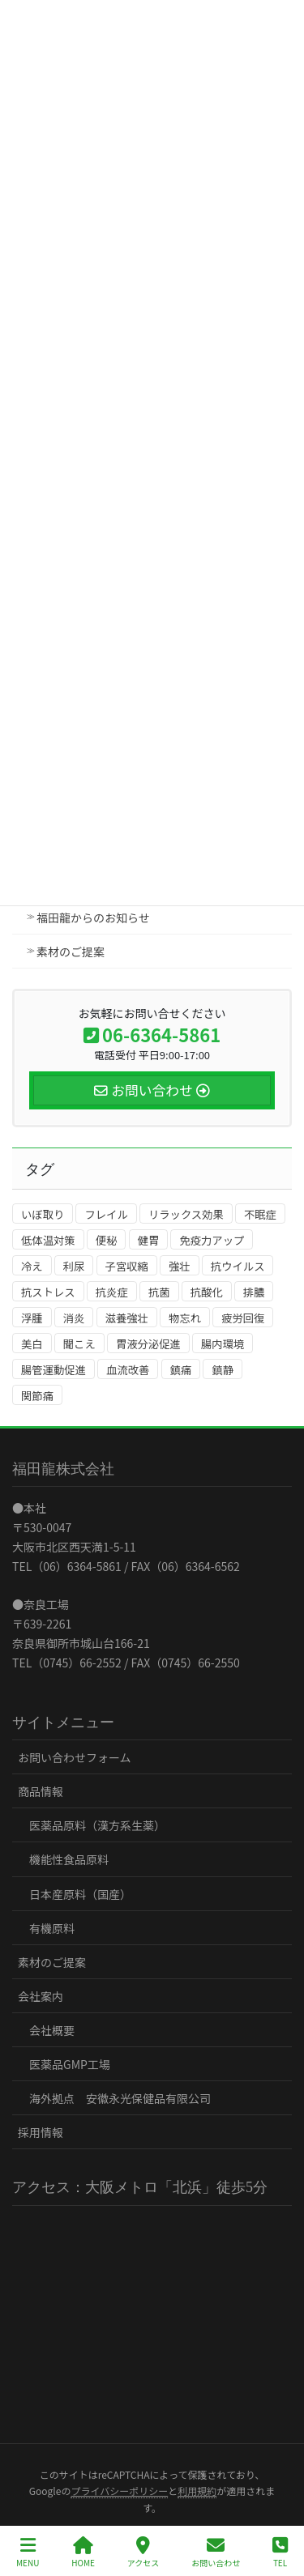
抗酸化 (207, 1292)
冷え (32, 1266)
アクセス (143, 2552)
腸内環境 (222, 1344)
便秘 (107, 1240)
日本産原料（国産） (80, 1894)
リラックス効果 (186, 1214)
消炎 (74, 1318)
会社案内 (40, 1996)
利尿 (74, 1266)
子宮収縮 (126, 1266)
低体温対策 (48, 1240)
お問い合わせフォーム (74, 1757)
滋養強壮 (126, 1318)
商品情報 (40, 1791)
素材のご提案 (70, 951)
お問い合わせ (215, 2552)
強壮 (180, 1266)
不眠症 (260, 1214)
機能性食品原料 (69, 1859)
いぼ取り (42, 1214)
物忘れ (185, 1318)
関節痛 (37, 1395)
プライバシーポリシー (119, 2490)
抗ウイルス (238, 1266)
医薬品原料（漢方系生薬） (97, 1825)
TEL (280, 2552)
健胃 (149, 1240)
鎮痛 (181, 1369)
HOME (83, 2552)
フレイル (105, 1214)
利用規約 (197, 2490)
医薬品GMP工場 (69, 2064)
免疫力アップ (211, 1240)
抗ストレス (48, 1292)
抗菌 (159, 1292)
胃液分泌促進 (148, 1344)
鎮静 (222, 1369)
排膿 (254, 1292)
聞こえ (79, 1344)
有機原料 (52, 1928)
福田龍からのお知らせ (93, 917)
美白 (32, 1344)
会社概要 (52, 2030)
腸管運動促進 (53, 1369)
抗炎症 (112, 1292)
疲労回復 (242, 1318)
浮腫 (32, 1318)
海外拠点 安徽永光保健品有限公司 (120, 2098)
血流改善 (127, 1369)
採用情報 (40, 2132)
